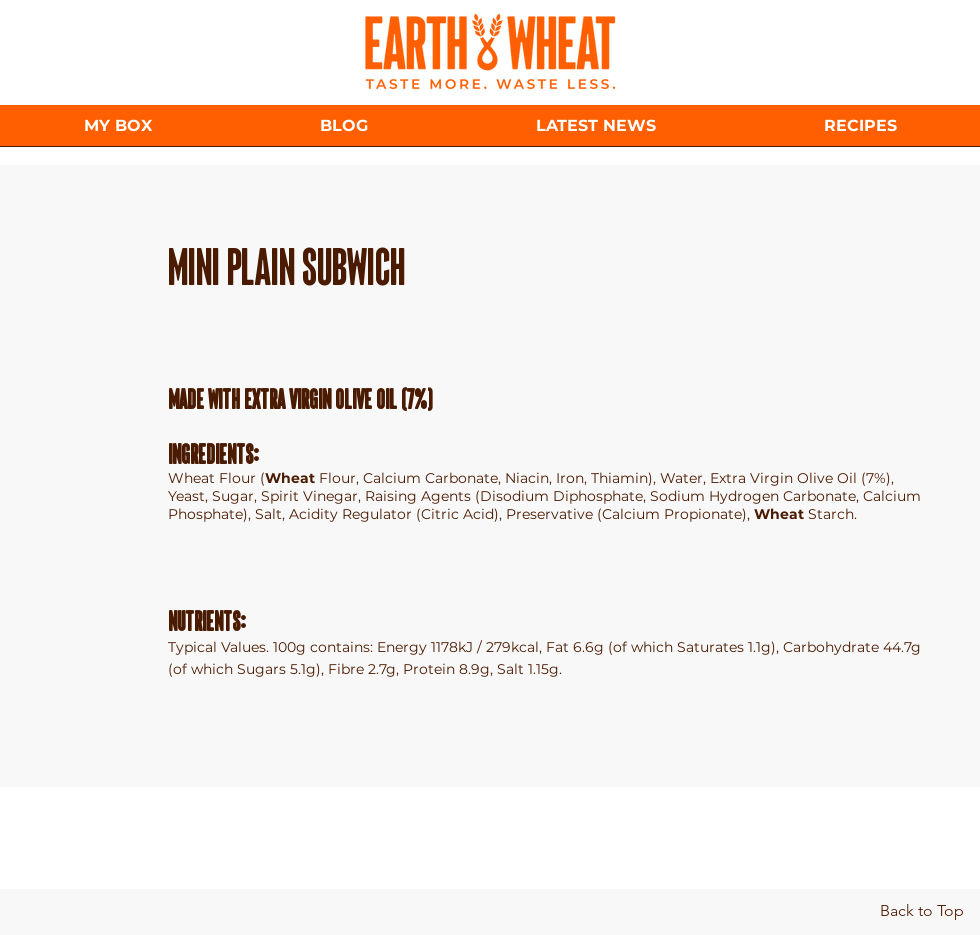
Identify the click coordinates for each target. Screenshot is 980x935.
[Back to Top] (921, 911)
